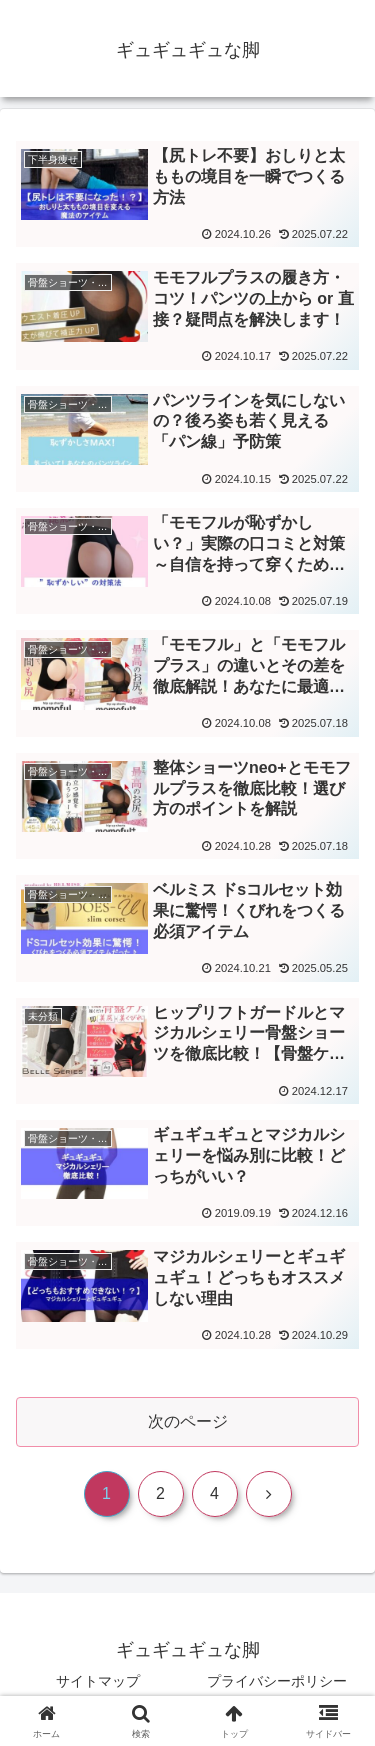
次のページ (188, 1421)
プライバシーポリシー (277, 1681)
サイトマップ (98, 1681)
